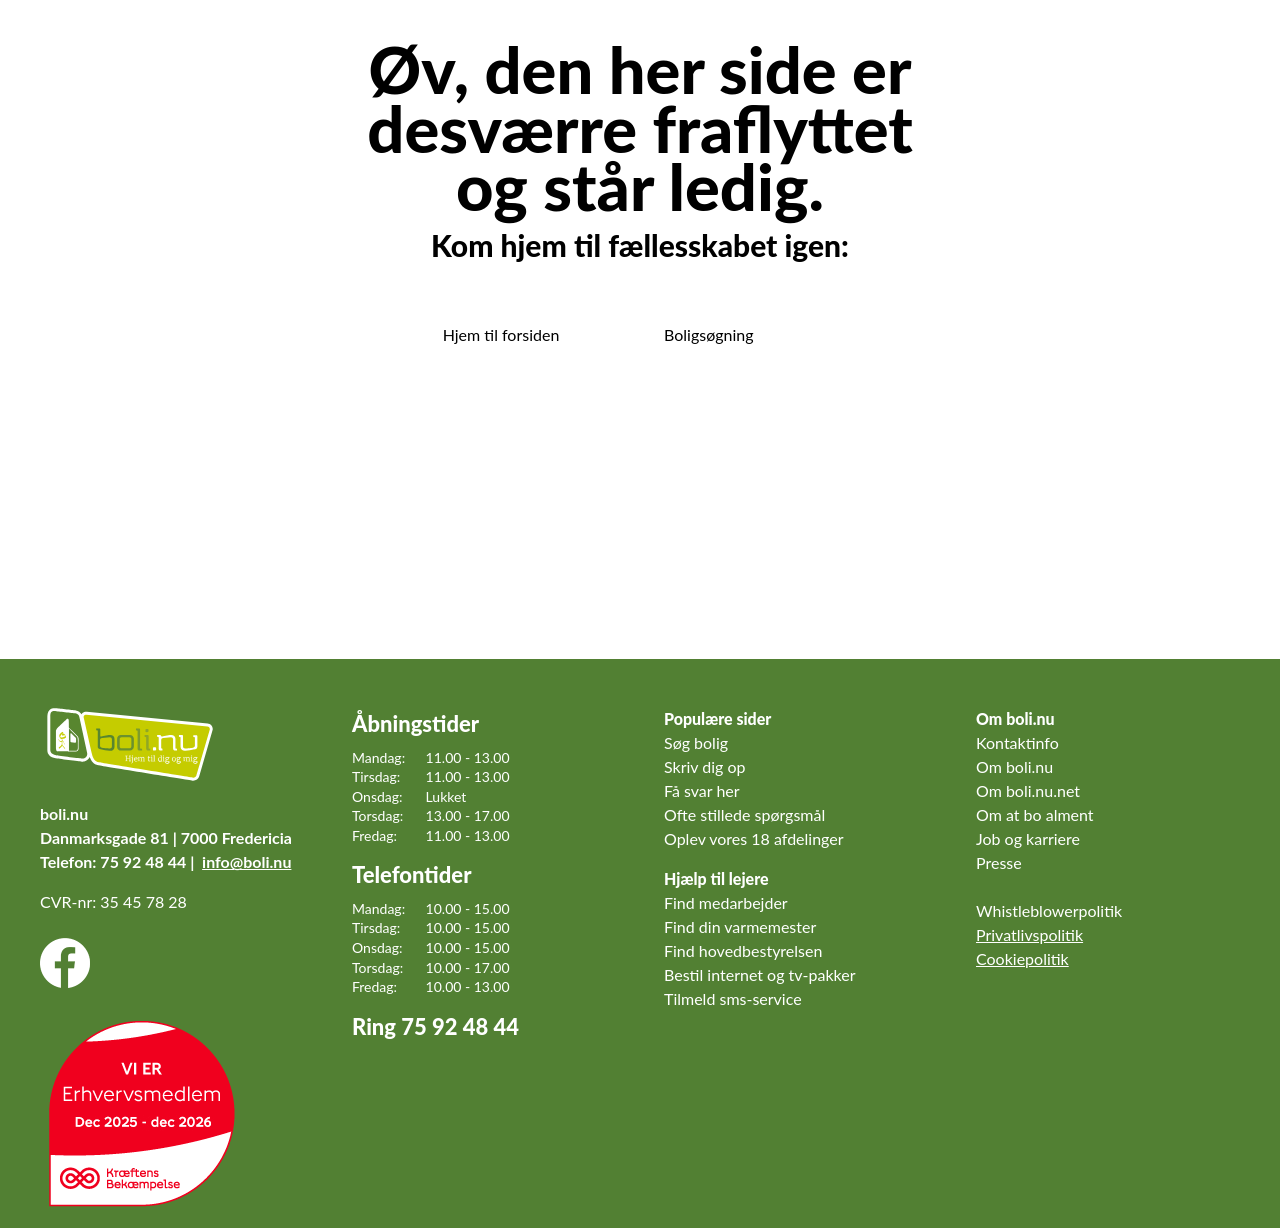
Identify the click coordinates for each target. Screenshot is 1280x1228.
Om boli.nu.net (1028, 790)
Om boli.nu (1014, 766)
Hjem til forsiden (501, 334)
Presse (999, 862)
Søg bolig (696, 742)
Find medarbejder (726, 902)
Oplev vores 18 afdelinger (754, 838)
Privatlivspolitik (1029, 934)
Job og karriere (1028, 838)
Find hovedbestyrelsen (743, 950)
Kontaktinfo (1017, 742)
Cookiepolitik (1022, 958)
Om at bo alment (1035, 814)
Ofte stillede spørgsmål (744, 814)
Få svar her (702, 790)
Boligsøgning (709, 334)
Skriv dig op (705, 766)
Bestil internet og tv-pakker (759, 974)
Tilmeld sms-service (733, 998)
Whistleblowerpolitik (1049, 910)
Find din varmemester (740, 926)
